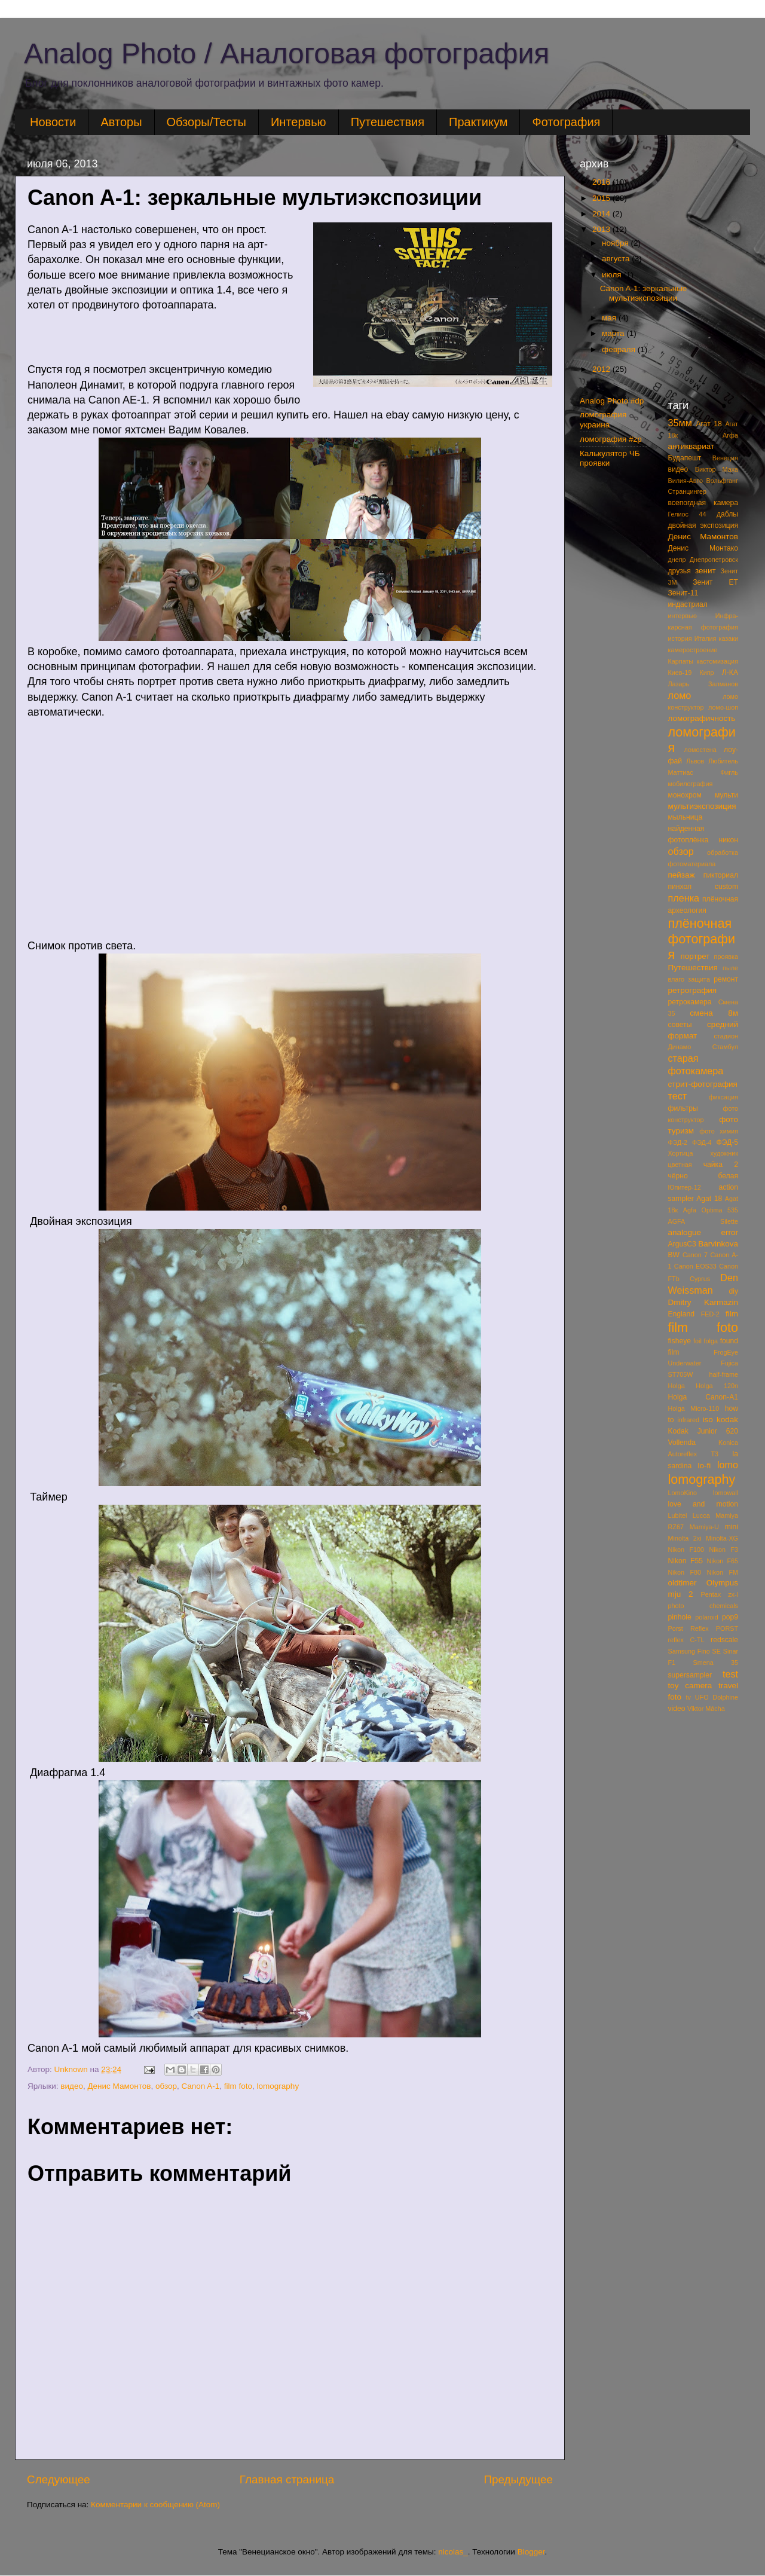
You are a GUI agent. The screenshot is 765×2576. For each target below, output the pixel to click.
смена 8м (714, 1013)
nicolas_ (453, 2551)
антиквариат (691, 446)
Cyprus (700, 1278)
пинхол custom (703, 886)
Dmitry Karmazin (703, 1302)
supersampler (690, 1675)
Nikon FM (722, 1572)
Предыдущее (518, 2479)
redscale (724, 1640)
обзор (166, 2086)
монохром (685, 795)
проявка (726, 956)
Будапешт (685, 458)
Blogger (531, 2551)
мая (610, 317)
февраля (620, 349)
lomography (278, 2086)
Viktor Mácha (706, 1708)
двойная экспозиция (703, 525)
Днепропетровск (714, 559)
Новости (53, 122)
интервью (682, 615)
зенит (705, 570)
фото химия (718, 1131)
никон (728, 840)
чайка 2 (720, 1164)
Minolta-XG (722, 1538)
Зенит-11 (683, 593)
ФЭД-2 (678, 1142)
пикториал (720, 875)
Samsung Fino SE (694, 1651)
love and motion (703, 1504)
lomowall (725, 1492)
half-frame (723, 1374)
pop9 (730, 1617)
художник (724, 1153)
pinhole (679, 1617)
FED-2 (710, 1314)
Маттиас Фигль (703, 772)
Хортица (680, 1153)
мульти (726, 795)
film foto (238, 2086)
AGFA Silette (703, 1221)
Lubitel (677, 1515)
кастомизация (717, 661)
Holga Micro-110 (694, 1408)
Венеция (725, 458)
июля (612, 274)
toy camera (690, 1685)
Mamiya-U (704, 1526)
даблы (727, 514)
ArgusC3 (682, 1244)
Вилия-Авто (685, 480)
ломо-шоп (723, 707)
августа (617, 258)
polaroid (706, 1617)
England (681, 1314)
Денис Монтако (703, 548)
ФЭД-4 (702, 1142)
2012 (602, 369)
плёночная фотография (702, 939)
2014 (602, 213)
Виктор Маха (716, 469)
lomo (727, 1464)
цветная (680, 1164)
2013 (602, 229)
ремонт (726, 979)
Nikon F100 (686, 1549)
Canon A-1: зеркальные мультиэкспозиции (643, 293)
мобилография (690, 783)
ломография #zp (611, 439)
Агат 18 (708, 424)
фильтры (683, 1108)
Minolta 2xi (685, 1538)
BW (674, 1255)
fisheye (679, 1341)
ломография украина (603, 419)
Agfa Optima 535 (710, 1210)
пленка (684, 898)
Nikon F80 (685, 1572)
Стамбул (725, 1046)
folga (711, 1340)
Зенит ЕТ (715, 582)
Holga (676, 1385)
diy (733, 1291)
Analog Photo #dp (612, 400)
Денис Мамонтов (119, 2086)
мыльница (685, 817)
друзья (679, 571)
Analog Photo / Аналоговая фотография (286, 53)
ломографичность (702, 718)
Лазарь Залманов (703, 683)
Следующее (58, 2479)
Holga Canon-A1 (703, 1397)
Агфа (730, 435)
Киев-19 (680, 672)
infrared (688, 1419)
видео (71, 2086)
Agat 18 (709, 1198)
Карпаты (681, 661)
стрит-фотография (703, 1084)
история (680, 638)
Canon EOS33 (695, 1266)
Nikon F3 (723, 1549)
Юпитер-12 (684, 1187)
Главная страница (287, 2479)
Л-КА (730, 672)
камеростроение (693, 649)
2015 (602, 198)
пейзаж (681, 874)
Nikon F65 (722, 1560)
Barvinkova (718, 1243)
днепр (677, 559)
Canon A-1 (201, 2086)
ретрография (692, 990)
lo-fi (704, 1465)
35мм (680, 422)
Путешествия (387, 122)
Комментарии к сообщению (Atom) (155, 2504)
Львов (695, 761)
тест (677, 1095)
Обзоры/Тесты (206, 122)
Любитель (723, 761)
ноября (616, 243)
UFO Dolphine (716, 1697)
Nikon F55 (685, 1561)
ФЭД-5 (727, 1142)
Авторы (121, 122)
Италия (705, 638)
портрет (695, 956)
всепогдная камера (703, 503)
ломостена (700, 749)
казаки (728, 638)
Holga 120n (717, 1385)
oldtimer (682, 1582)
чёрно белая (703, 1176)
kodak (727, 1419)
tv (688, 1697)
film (732, 1313)
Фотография (566, 122)
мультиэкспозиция (702, 806)
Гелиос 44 (687, 514)
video (677, 1708)
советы (680, 1024)
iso (708, 1419)
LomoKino (682, 1492)
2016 (602, 182)
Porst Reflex (688, 1628)
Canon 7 (695, 1254)
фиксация (723, 1097)
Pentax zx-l (719, 1594)
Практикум (478, 122)
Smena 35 (715, 1662)
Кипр (706, 672)
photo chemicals (703, 1605)
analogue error (703, 1232)
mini (731, 1527)
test (730, 1674)
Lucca (701, 1515)
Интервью (298, 122)
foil (697, 1340)
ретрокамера (690, 1002)
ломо (679, 695)
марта (614, 333)
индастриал (688, 604)
